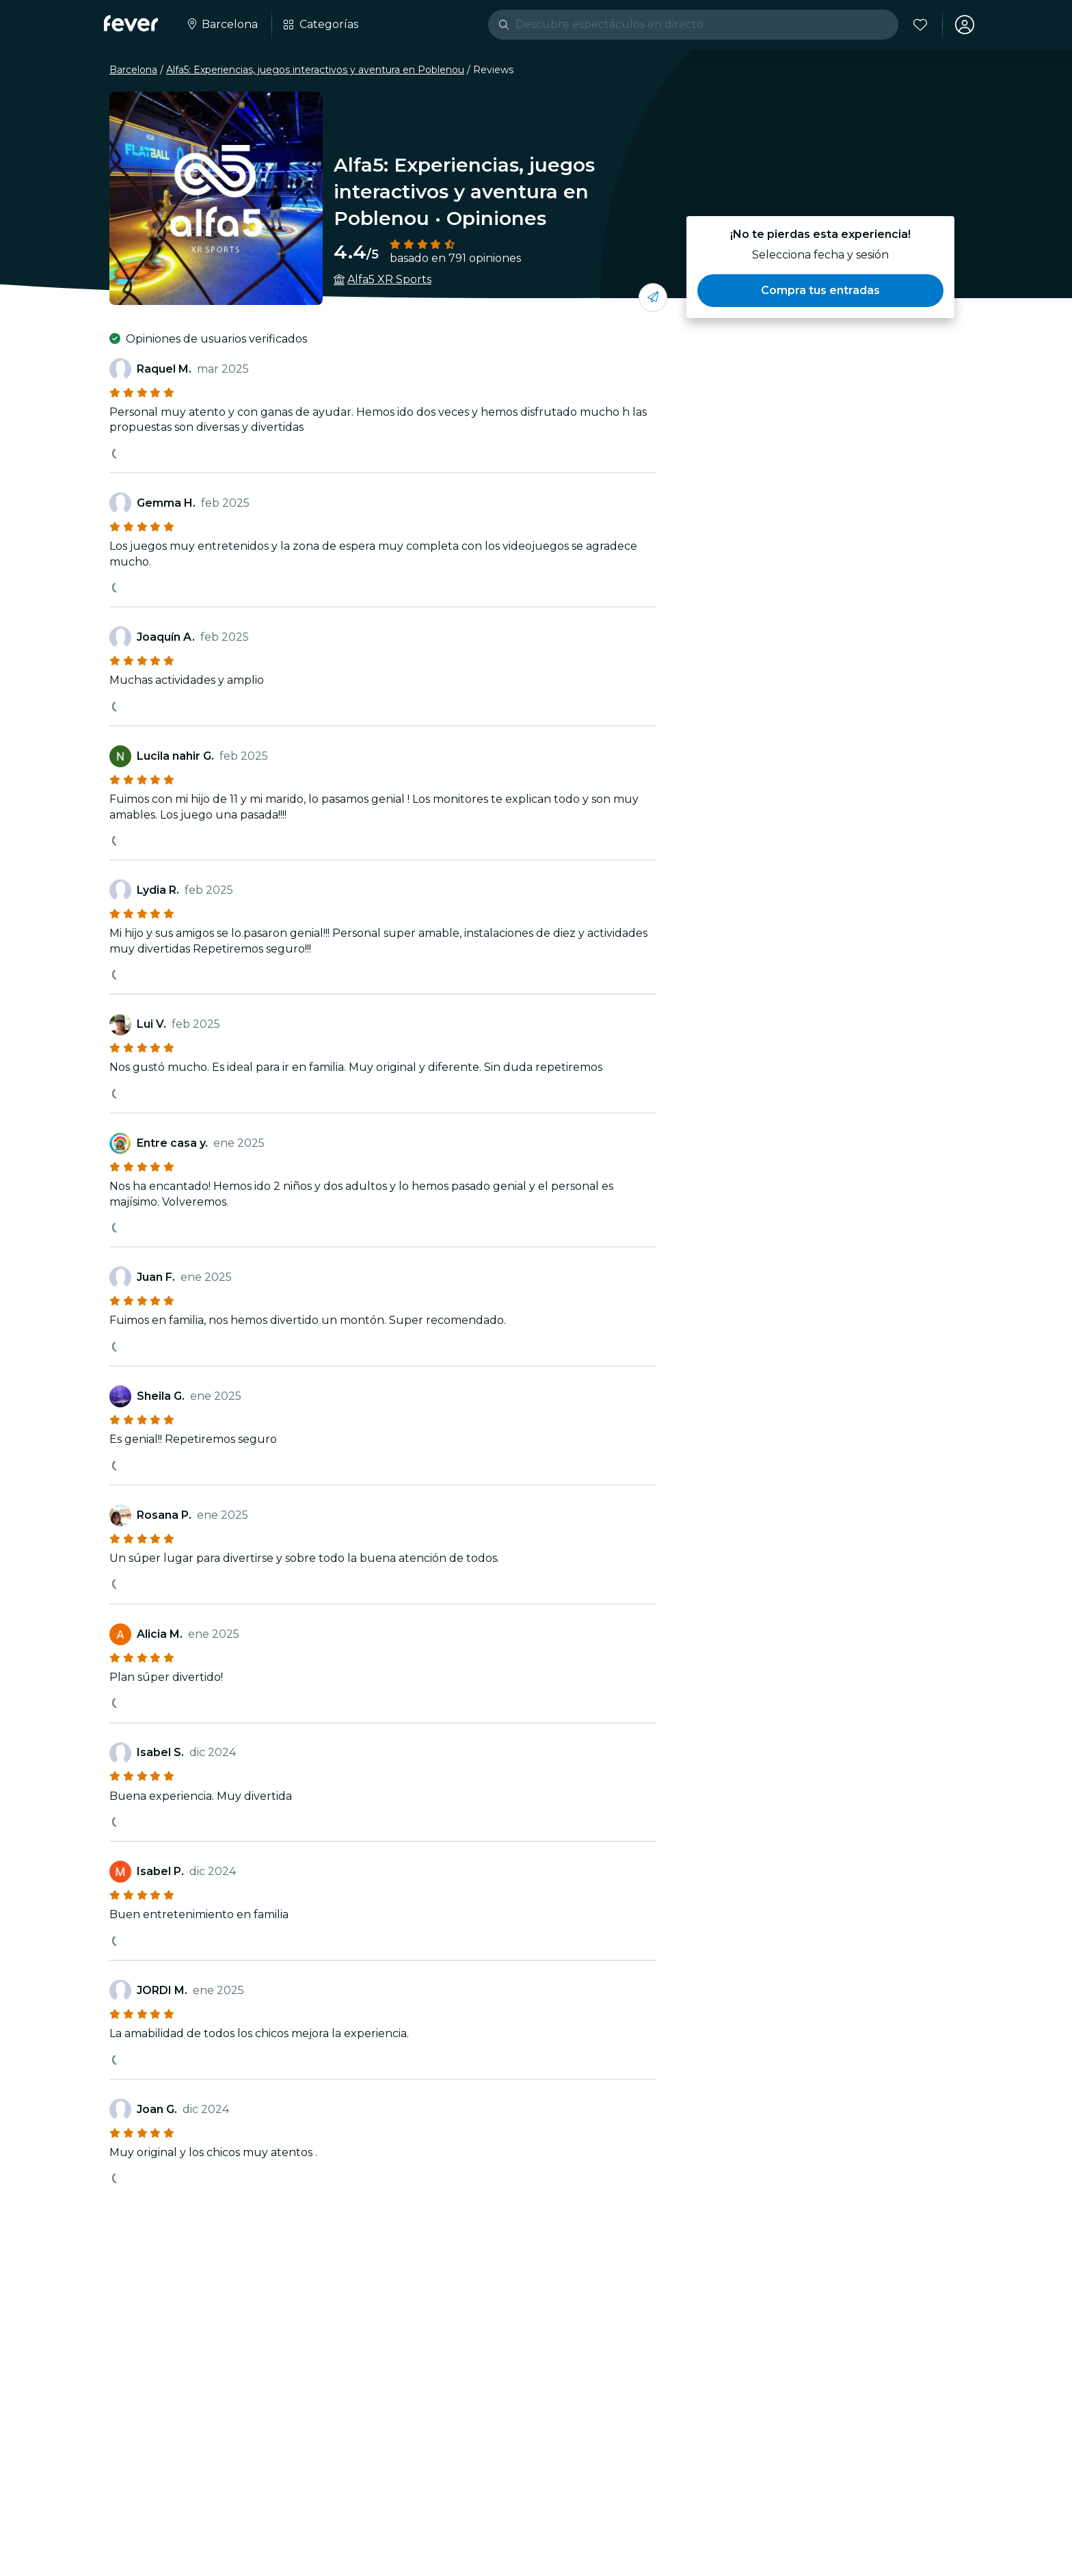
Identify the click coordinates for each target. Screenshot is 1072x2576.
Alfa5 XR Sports (389, 279)
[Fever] (131, 23)
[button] (820, 290)
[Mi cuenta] (964, 24)
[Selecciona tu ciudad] (221, 24)
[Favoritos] (919, 24)
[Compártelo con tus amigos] (653, 297)
